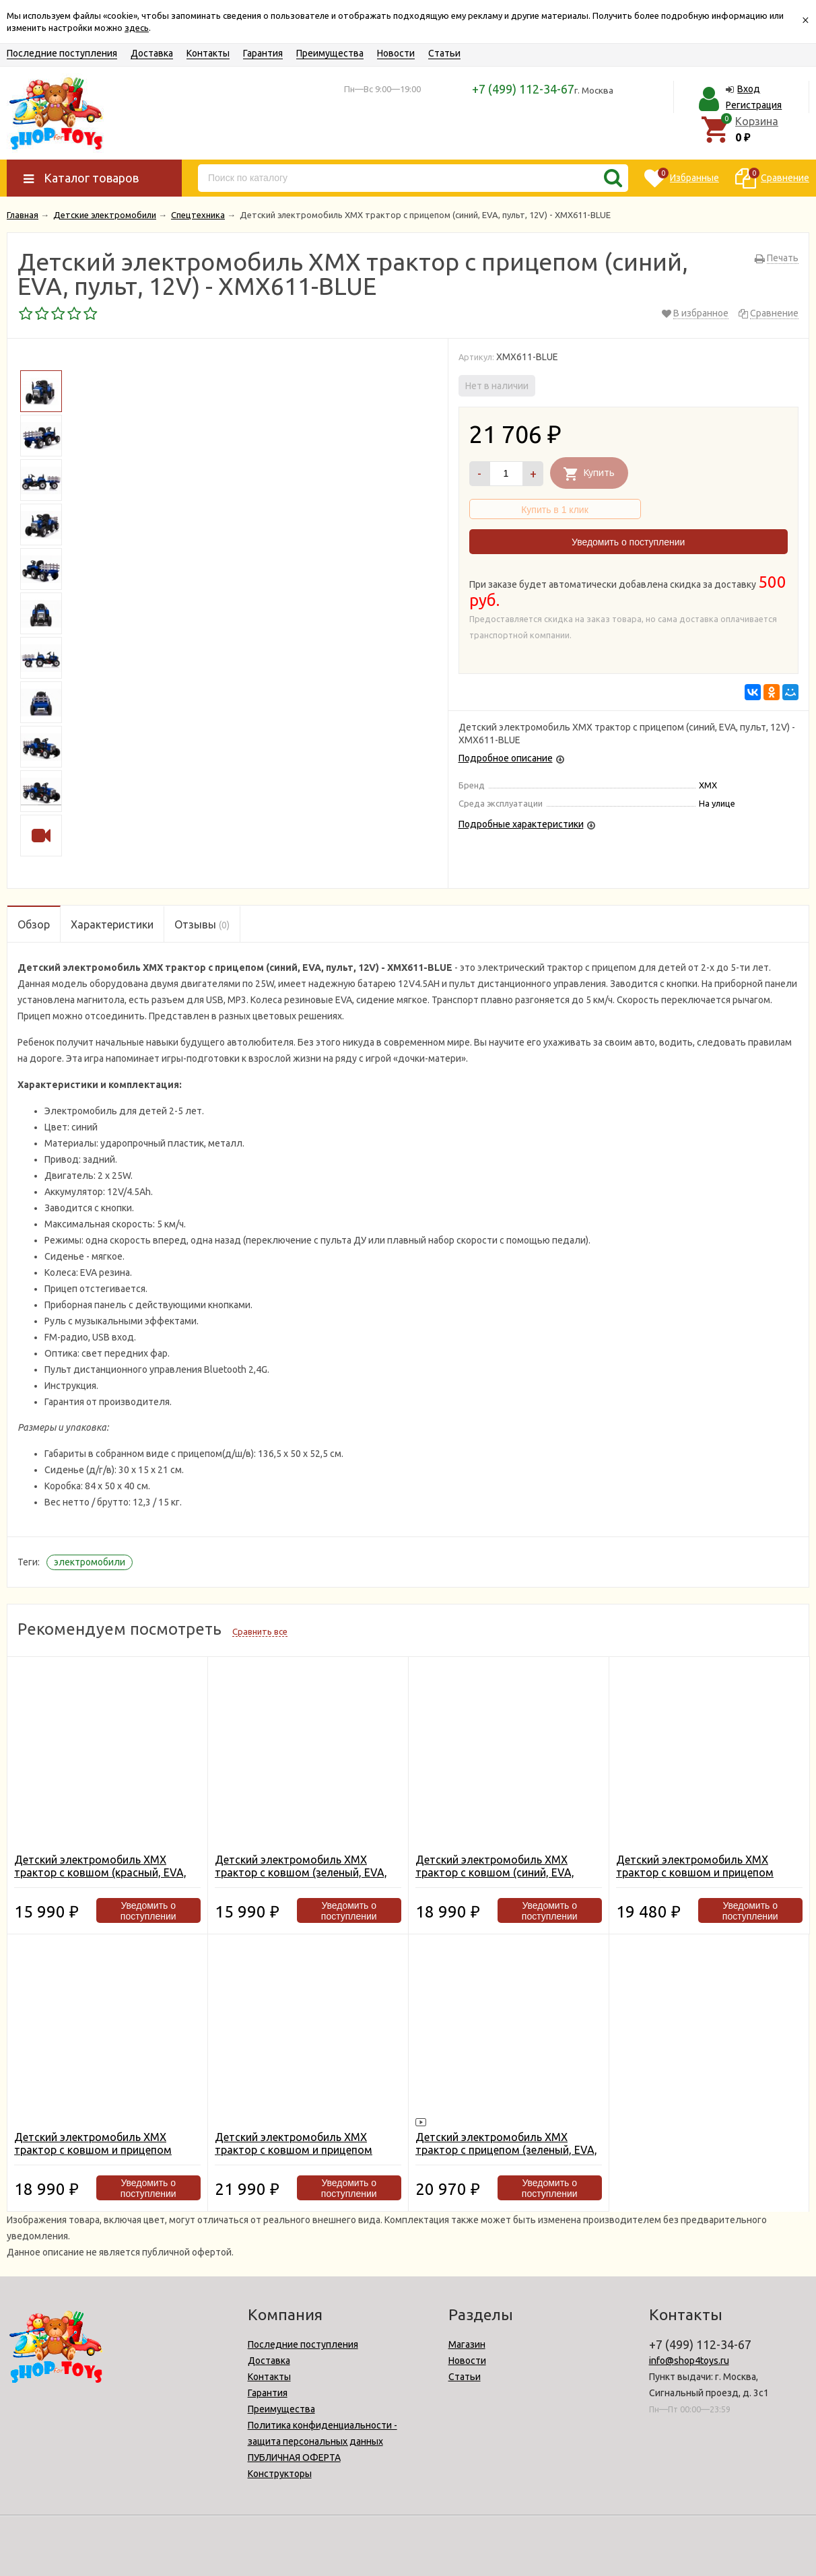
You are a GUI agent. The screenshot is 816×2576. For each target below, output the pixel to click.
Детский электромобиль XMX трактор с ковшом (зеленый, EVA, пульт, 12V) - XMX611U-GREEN (301, 1872)
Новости (396, 53)
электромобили (89, 1562)
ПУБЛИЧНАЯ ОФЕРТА (294, 2457)
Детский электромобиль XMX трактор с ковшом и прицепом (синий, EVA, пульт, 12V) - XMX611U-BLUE (306, 2156)
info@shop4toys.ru (689, 2360)
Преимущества (330, 53)
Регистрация (754, 105)
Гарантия (263, 53)
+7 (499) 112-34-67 (523, 89)
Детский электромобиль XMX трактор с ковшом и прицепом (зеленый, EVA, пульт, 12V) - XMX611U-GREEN (695, 1879)
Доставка (152, 53)
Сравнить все (259, 1631)
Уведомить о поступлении (628, 542)
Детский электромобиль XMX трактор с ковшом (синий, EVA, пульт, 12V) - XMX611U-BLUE (494, 1872)
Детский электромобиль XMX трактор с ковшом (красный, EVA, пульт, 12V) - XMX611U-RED (100, 1872)
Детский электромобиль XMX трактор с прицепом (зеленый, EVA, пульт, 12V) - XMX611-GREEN (506, 2150)
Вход (748, 88)
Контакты (208, 53)
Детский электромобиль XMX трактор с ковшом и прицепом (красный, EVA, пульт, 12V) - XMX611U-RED (93, 2156)
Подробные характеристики (521, 824)
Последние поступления (62, 53)
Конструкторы (280, 2473)
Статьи (444, 53)
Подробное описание (505, 758)
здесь (137, 27)
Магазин (466, 2344)
